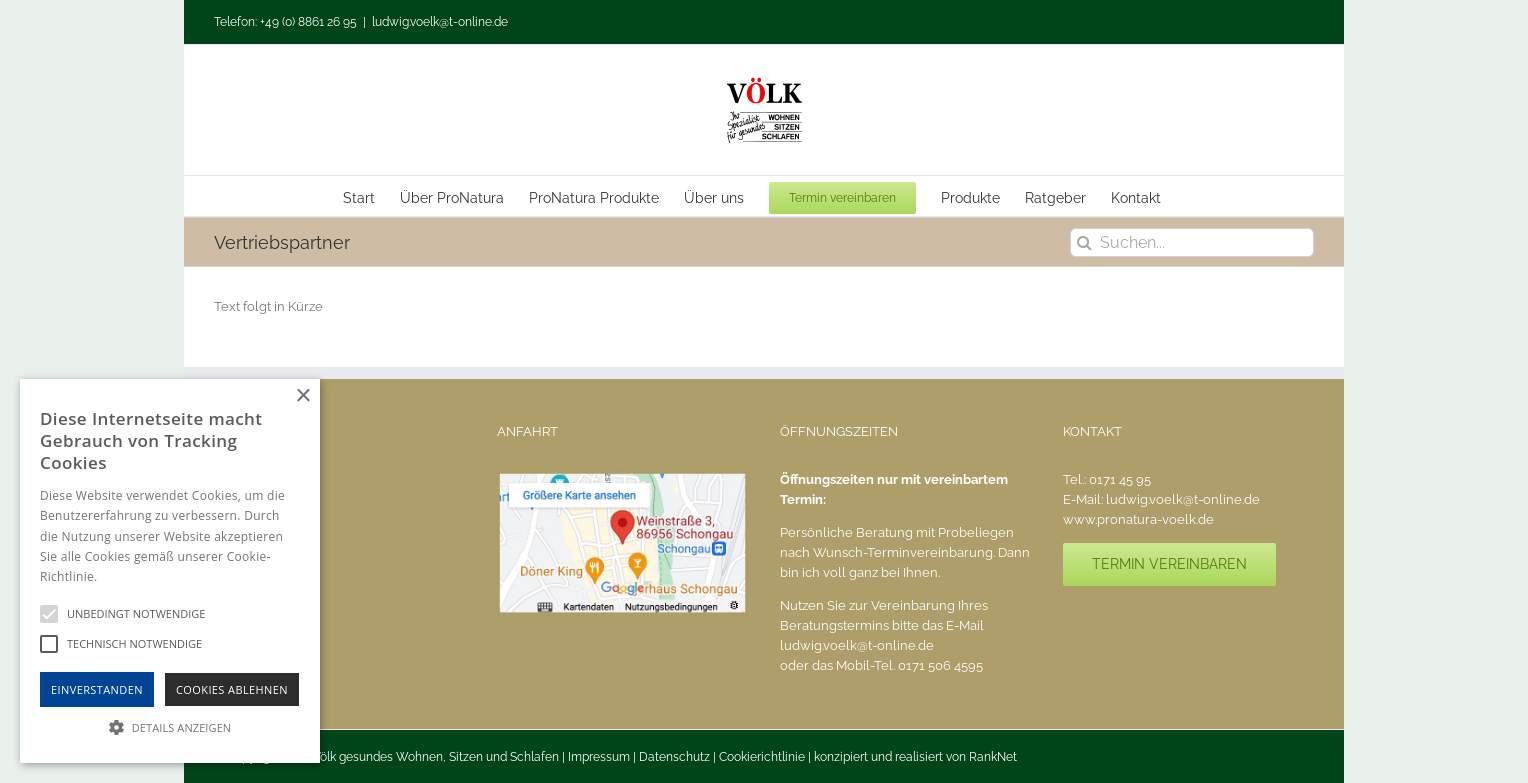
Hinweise (125, 576)
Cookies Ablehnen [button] (232, 689)
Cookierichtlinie (762, 757)
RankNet (993, 757)
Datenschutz (674, 757)
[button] (170, 727)
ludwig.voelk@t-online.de (440, 22)
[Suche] (1084, 242)
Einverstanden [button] (97, 689)
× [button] (302, 396)
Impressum (599, 757)
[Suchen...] (1192, 242)
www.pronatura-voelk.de (1138, 519)
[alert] (170, 571)
